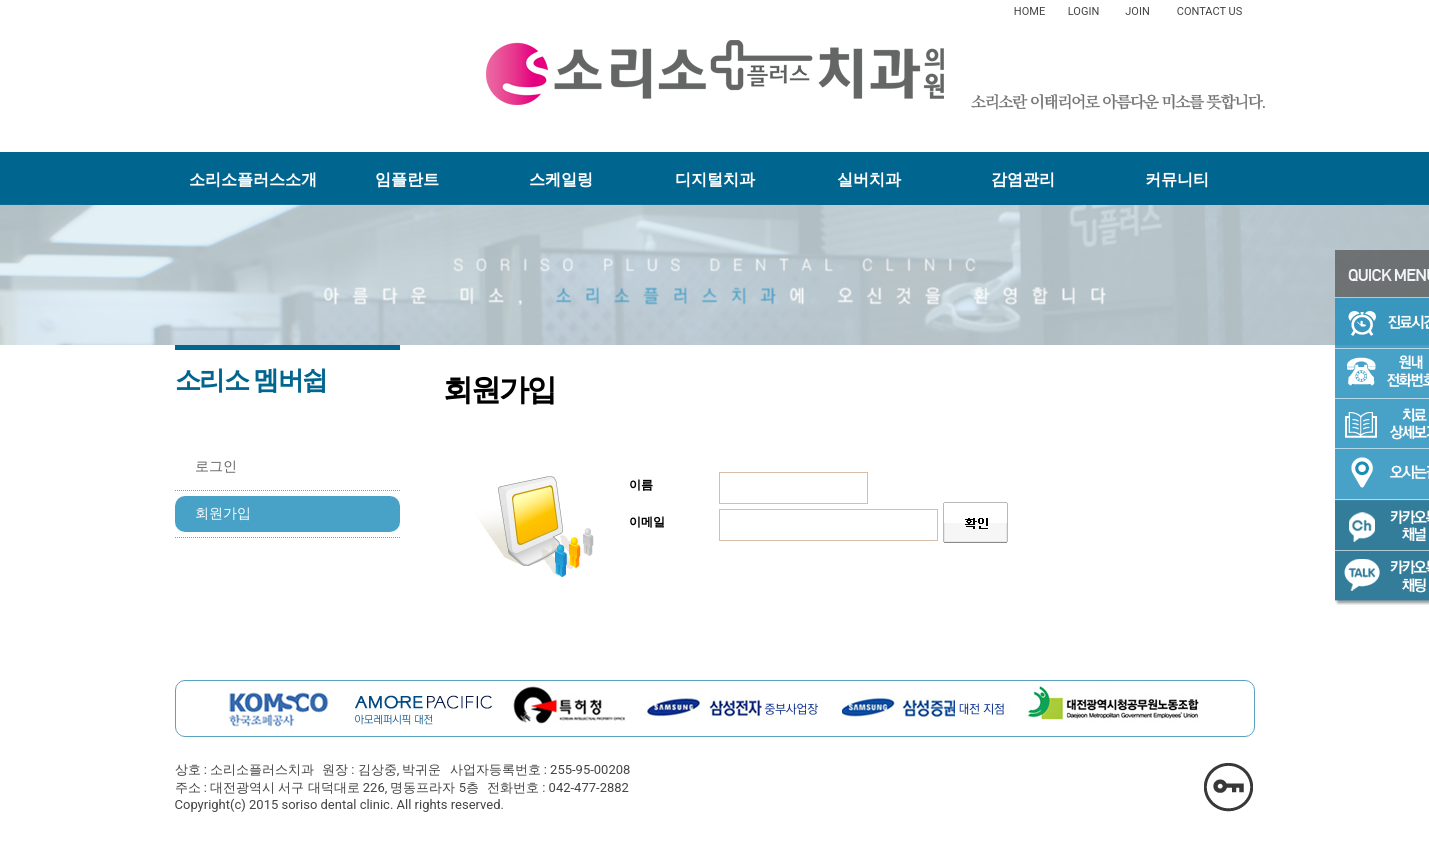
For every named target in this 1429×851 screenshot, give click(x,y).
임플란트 (407, 179)
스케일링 (561, 179)
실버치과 (869, 179)
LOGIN (1083, 11)
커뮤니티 (1177, 179)
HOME (1029, 11)
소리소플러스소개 (253, 179)
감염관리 (1023, 179)
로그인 (216, 466)
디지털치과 (715, 179)
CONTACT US (1209, 11)
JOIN (1137, 11)
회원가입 (223, 513)
